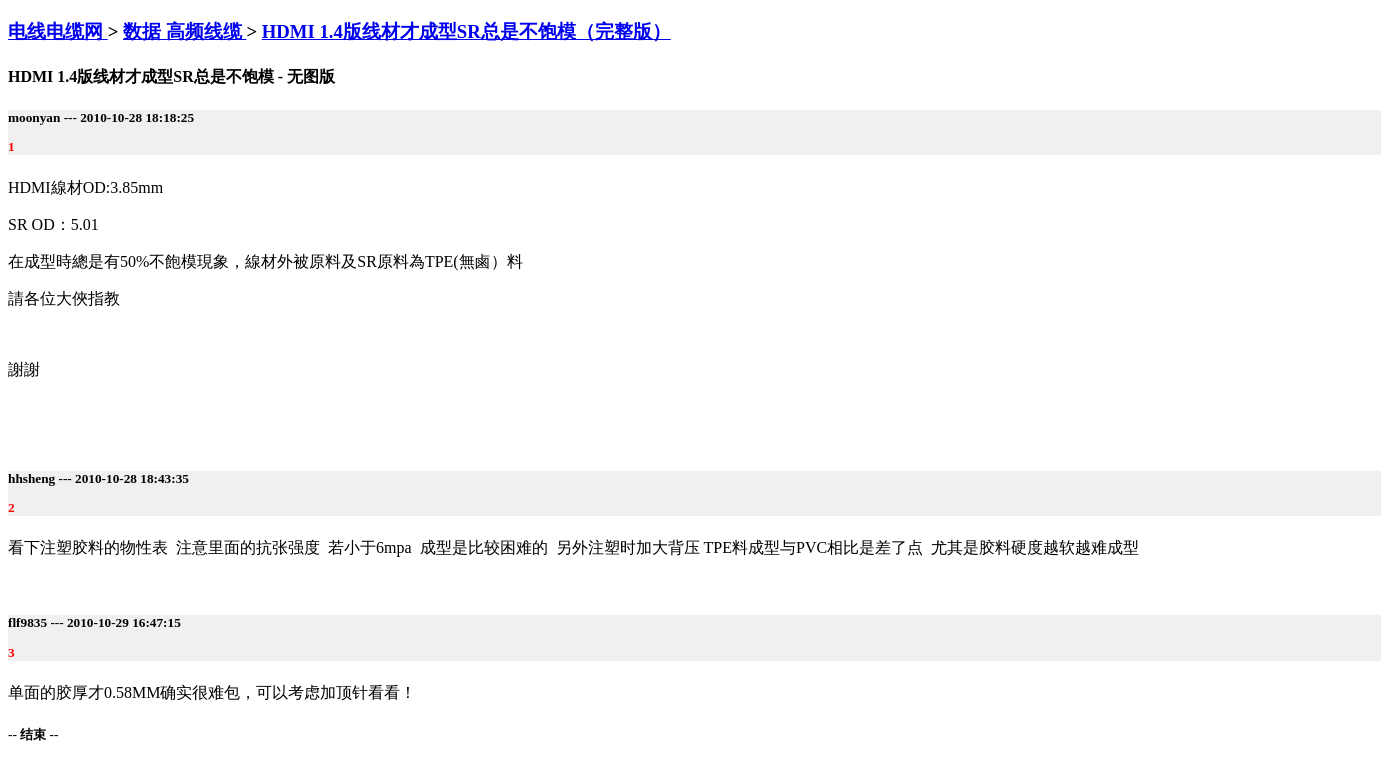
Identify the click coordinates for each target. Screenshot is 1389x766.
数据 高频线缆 (184, 31)
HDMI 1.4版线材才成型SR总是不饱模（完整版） (466, 31)
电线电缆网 (58, 31)
